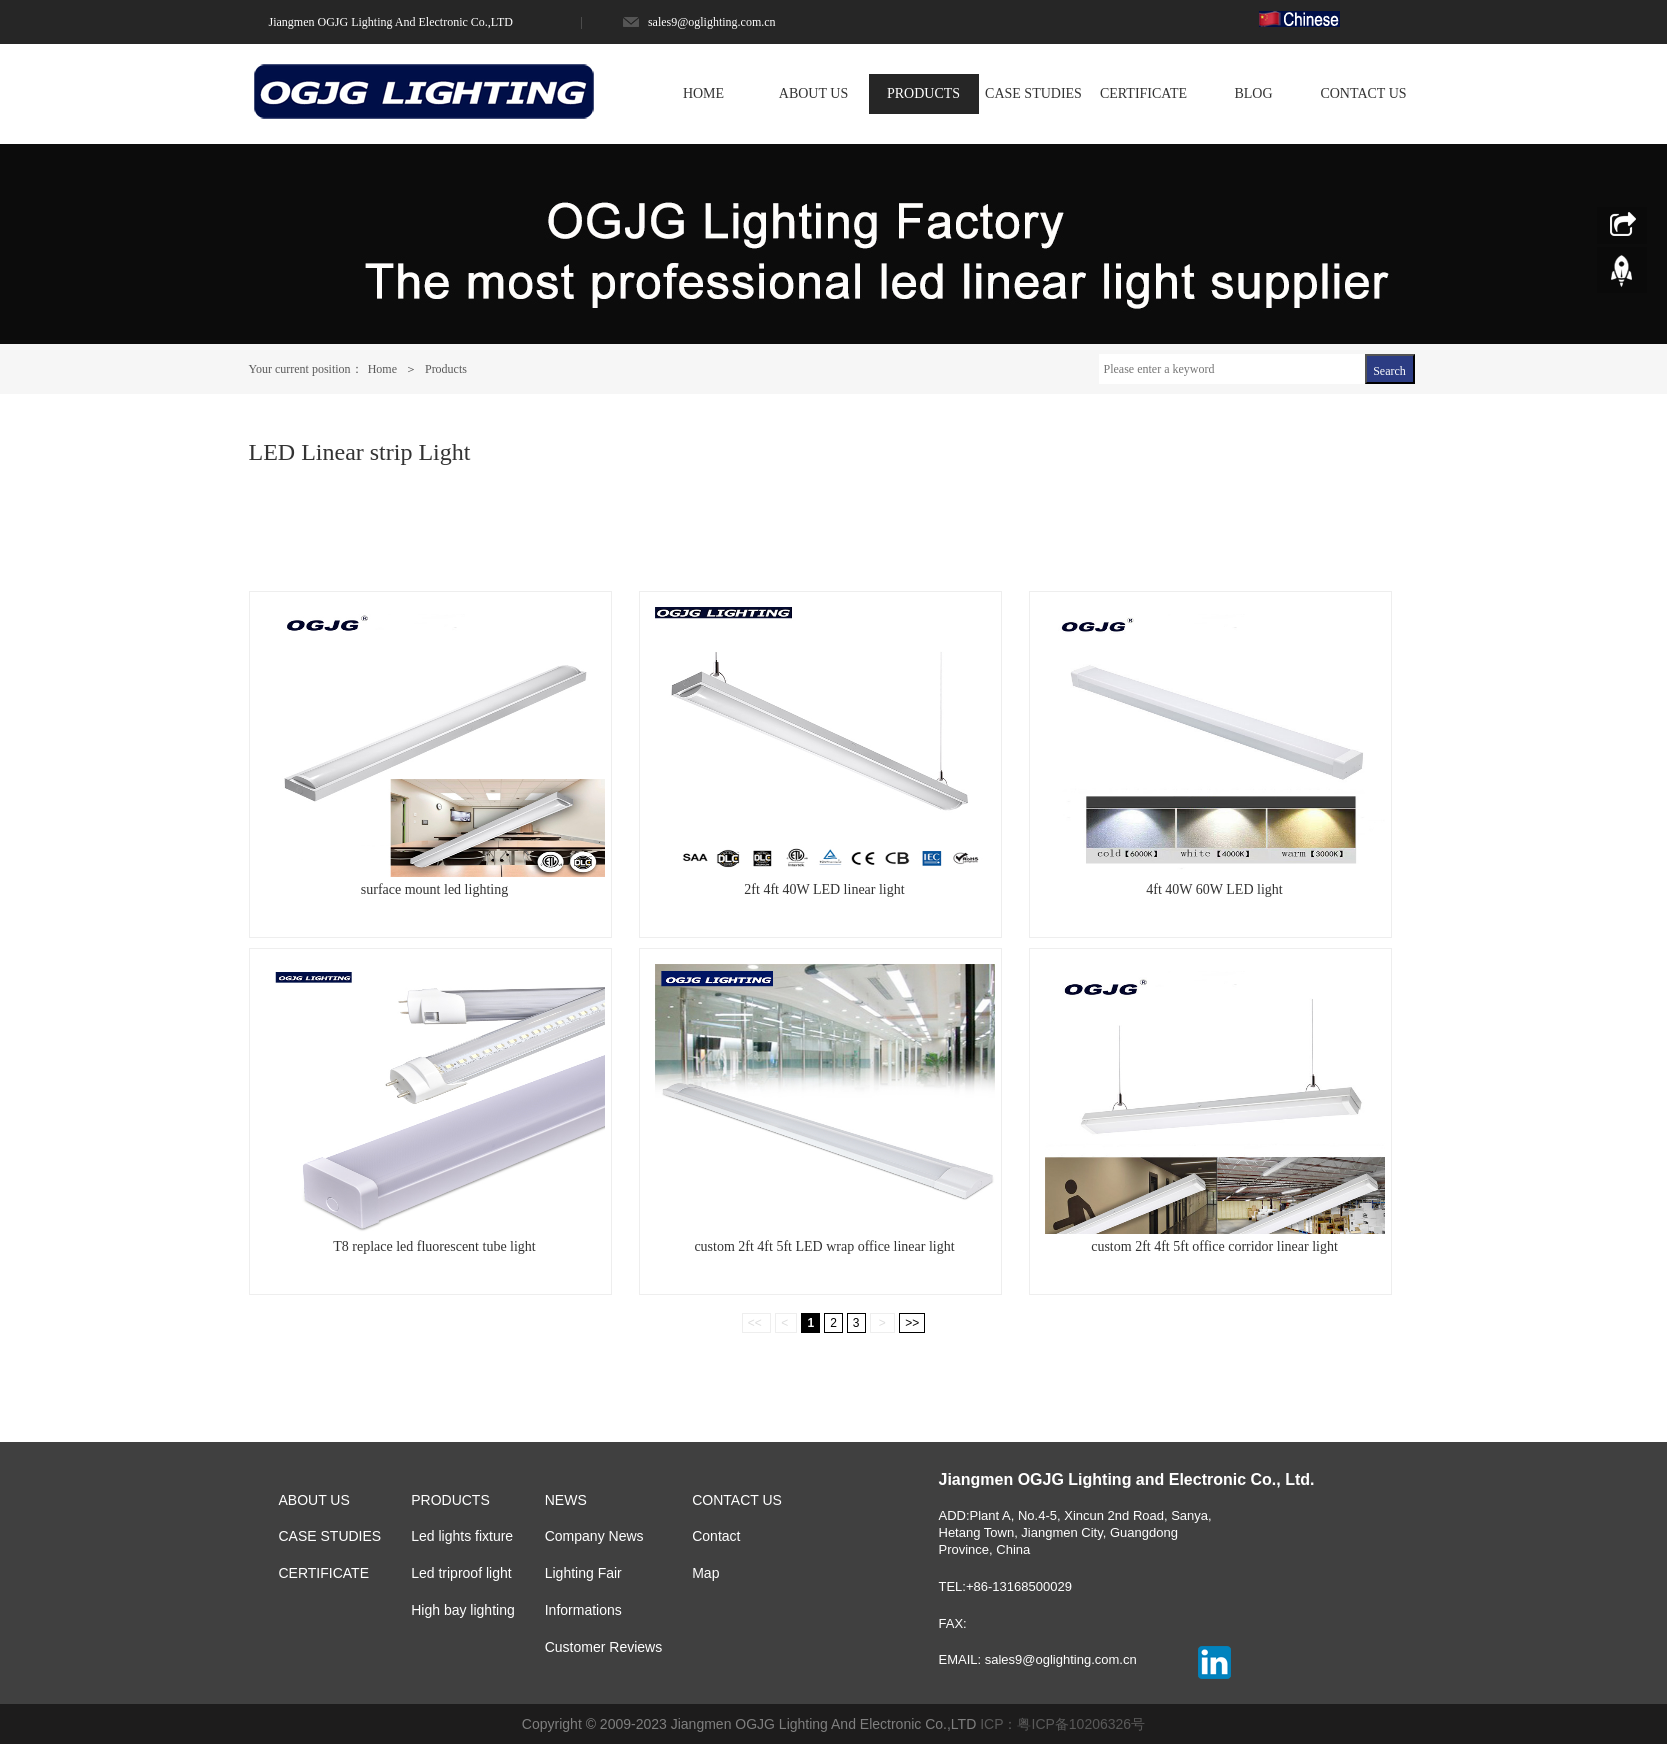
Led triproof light (461, 1573)
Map (705, 1573)
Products (444, 369)
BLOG (1253, 93)
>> (912, 1323)
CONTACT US (1363, 93)
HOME (703, 93)
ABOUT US (813, 93)
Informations (583, 1610)
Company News (594, 1536)
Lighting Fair (583, 1573)
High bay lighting (463, 1610)
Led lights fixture (462, 1536)
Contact (716, 1536)
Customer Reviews (603, 1647)
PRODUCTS (923, 93)
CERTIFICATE (1143, 93)
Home (384, 369)
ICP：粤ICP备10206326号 (1062, 1724)
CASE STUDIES (1033, 93)
